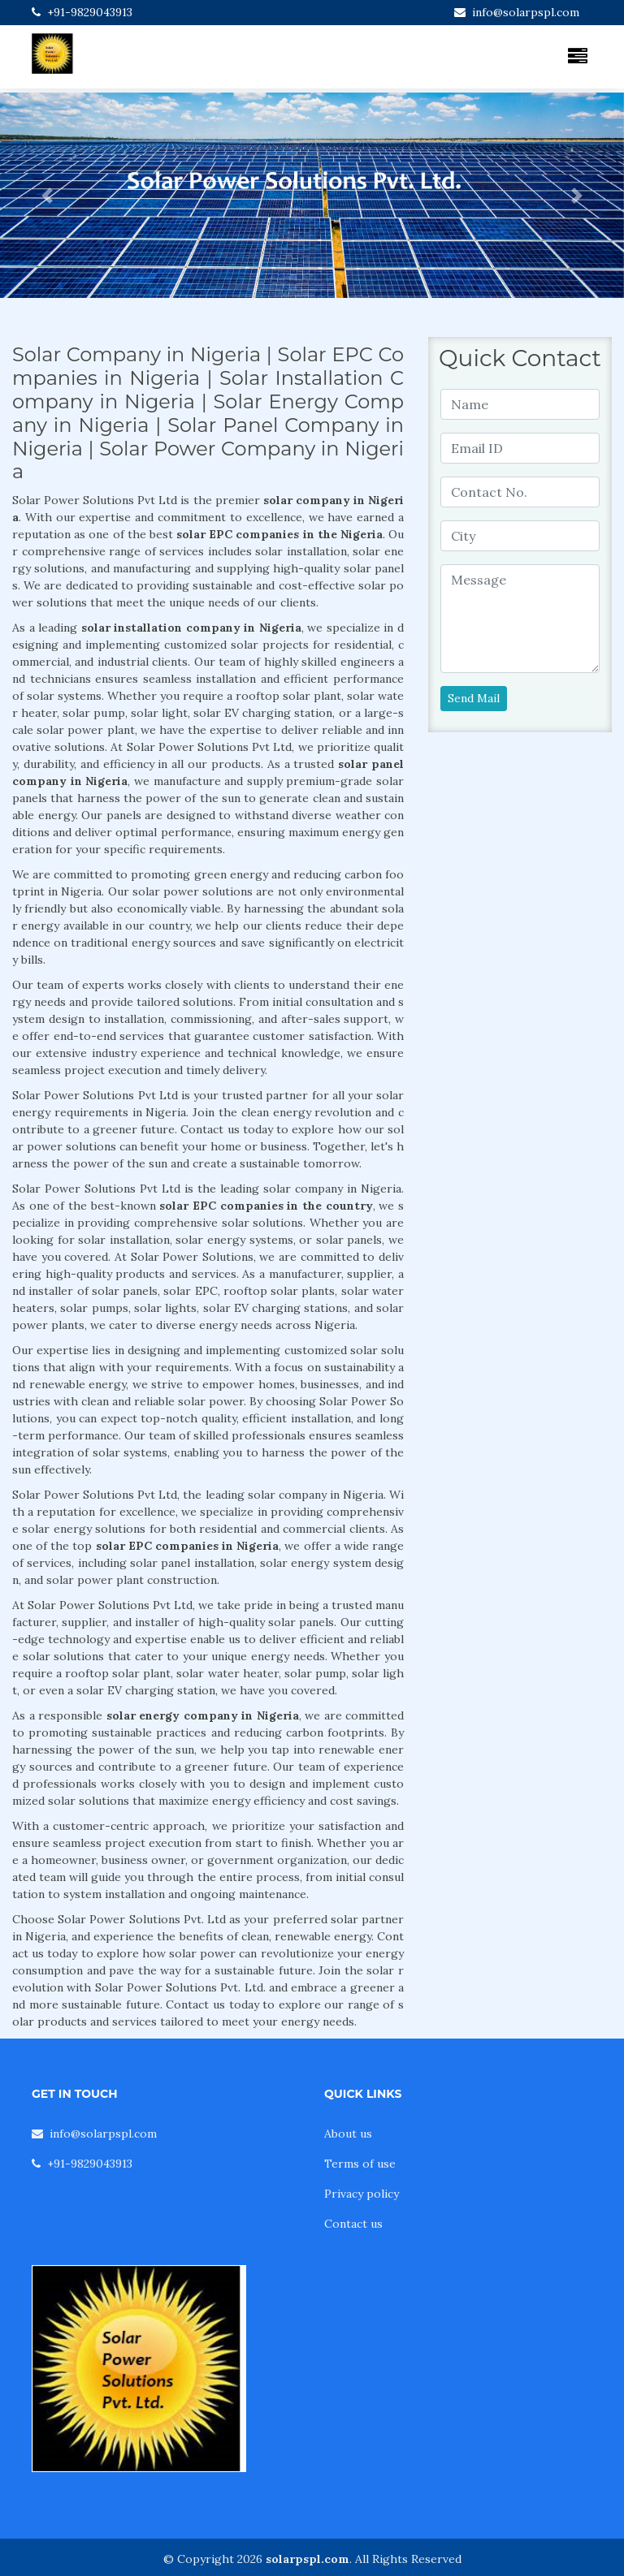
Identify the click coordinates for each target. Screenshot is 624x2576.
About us (348, 2133)
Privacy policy (361, 2193)
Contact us (353, 2223)
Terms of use (360, 2163)
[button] (46, 195)
